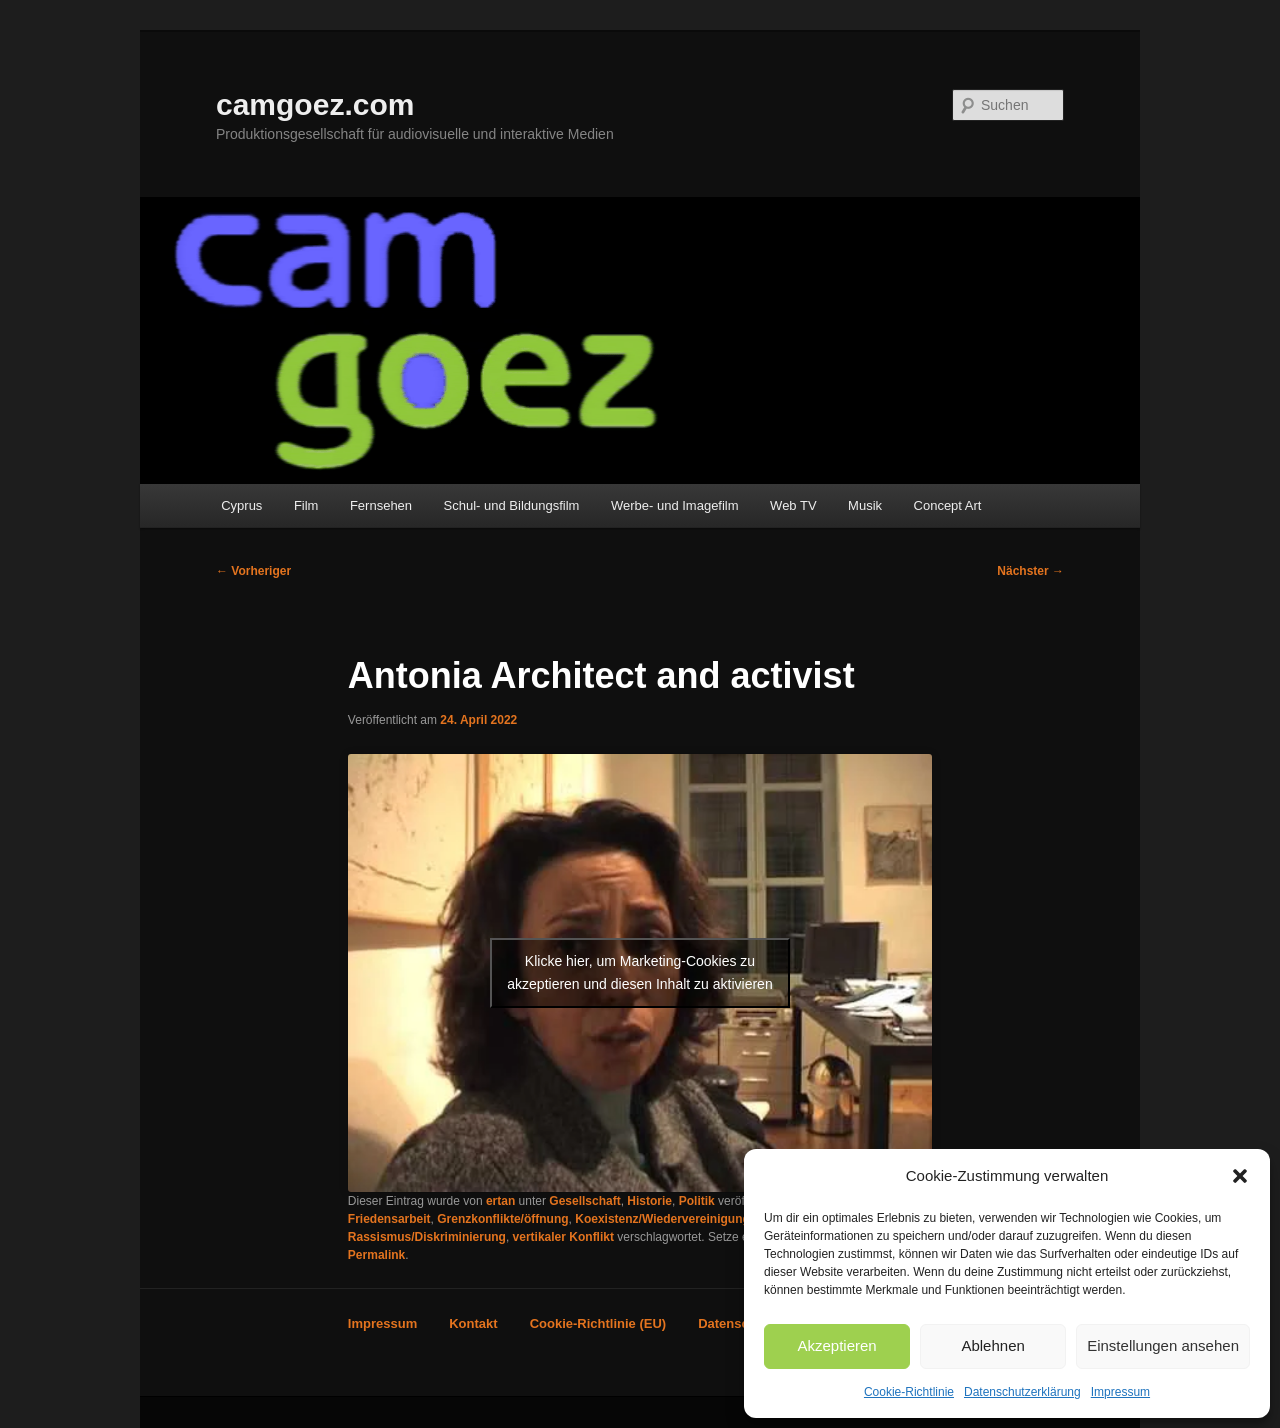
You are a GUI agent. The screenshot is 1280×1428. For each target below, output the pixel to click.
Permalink (376, 1255)
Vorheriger (253, 571)
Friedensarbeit (389, 1219)
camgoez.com (315, 104)
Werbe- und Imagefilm (675, 505)
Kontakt (473, 1323)
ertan (500, 1201)
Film (306, 505)
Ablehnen (992, 1345)
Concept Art (948, 505)
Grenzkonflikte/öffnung (502, 1219)
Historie (649, 1201)
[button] (1240, 1176)
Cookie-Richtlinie (909, 1392)
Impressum (1120, 1392)
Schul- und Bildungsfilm (512, 505)
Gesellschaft (584, 1201)
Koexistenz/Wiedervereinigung (662, 1219)
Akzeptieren (836, 1345)
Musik (865, 505)
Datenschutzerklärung (1022, 1392)
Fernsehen (381, 505)
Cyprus (241, 505)
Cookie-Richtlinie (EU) (598, 1323)
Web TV (793, 505)
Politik (697, 1201)
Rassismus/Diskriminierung (427, 1237)
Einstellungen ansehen (1163, 1345)
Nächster (1030, 571)
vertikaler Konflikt (563, 1237)
